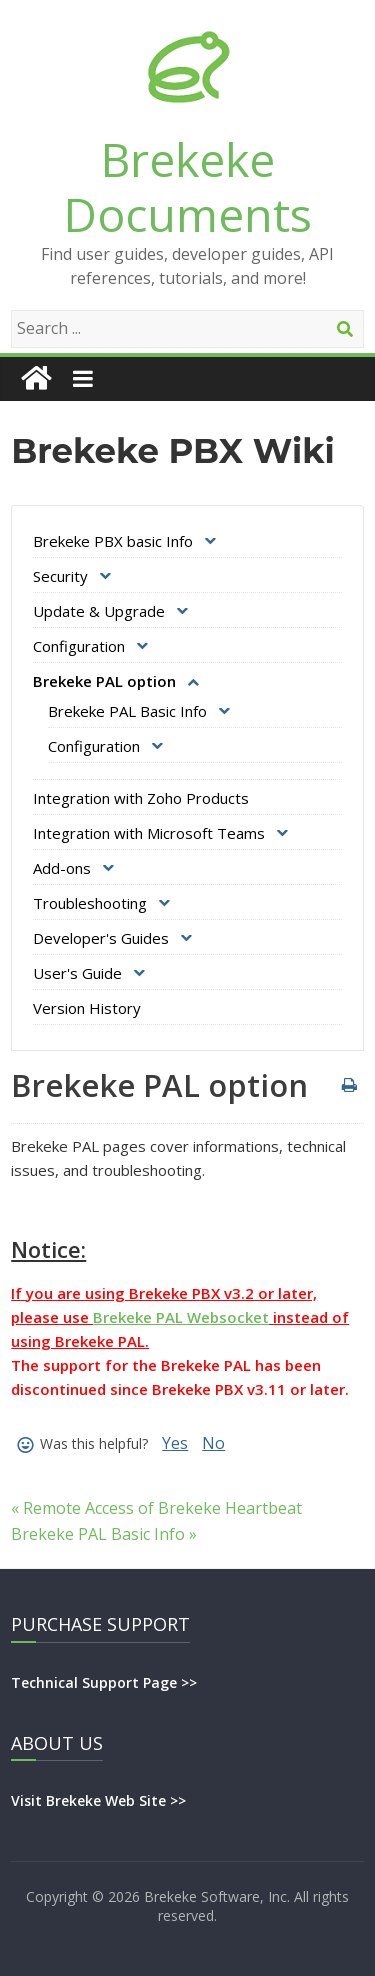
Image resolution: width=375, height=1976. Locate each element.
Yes (175, 1443)
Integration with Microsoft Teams (149, 833)
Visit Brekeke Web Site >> (98, 1800)
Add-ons (62, 868)
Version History (87, 1008)
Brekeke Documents (188, 186)
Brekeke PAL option (104, 681)
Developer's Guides (101, 938)
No (213, 1443)
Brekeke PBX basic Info (113, 541)
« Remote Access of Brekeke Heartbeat (156, 1508)
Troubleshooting (90, 903)
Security (60, 576)
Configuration (79, 646)
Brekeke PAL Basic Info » (104, 1534)
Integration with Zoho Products (141, 798)
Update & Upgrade (99, 611)
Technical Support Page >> (104, 1682)
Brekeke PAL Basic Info (127, 711)
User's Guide (77, 973)
